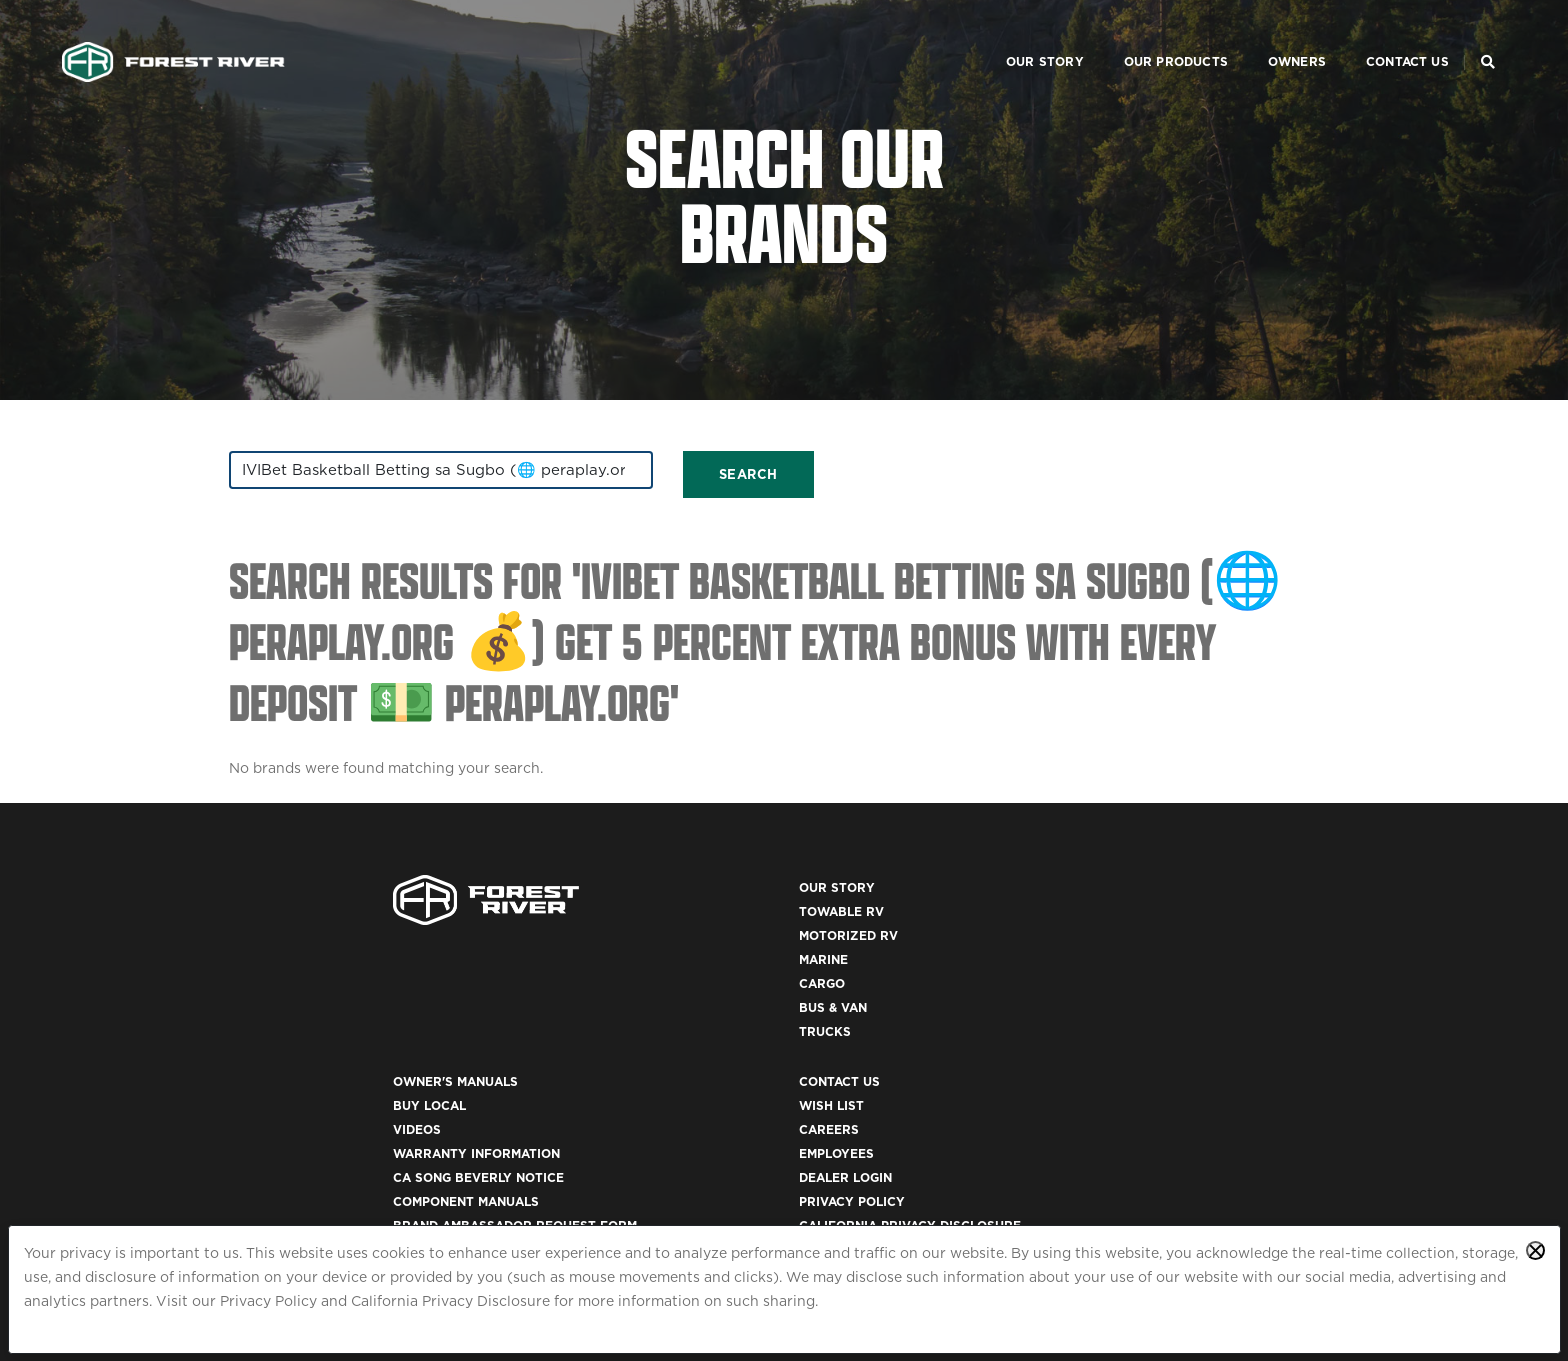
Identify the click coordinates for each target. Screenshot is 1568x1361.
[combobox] (404, 475)
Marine (531, 973)
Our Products (1148, 35)
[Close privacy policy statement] (1535, 1250)
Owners (1269, 35)
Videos (823, 949)
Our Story (1017, 35)
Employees (1129, 973)
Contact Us (1379, 35)
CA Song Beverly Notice (884, 997)
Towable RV (549, 925)
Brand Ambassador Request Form (921, 1045)
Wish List (1124, 925)
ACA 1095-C (1129, 1165)
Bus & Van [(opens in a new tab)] (541, 1021)
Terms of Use (1139, 1069)
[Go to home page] (176, 36)
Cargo (530, 997)
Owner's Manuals (861, 901)
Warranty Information (882, 973)
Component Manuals (872, 1021)
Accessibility (1139, 1093)
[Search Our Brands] (1485, 36)
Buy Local (835, 925)
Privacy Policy (268, 1301)
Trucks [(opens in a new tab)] (533, 1045)
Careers (1122, 949)
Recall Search (851, 1069)
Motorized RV (556, 949)
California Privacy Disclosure (450, 1301)
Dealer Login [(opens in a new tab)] (1138, 997)
